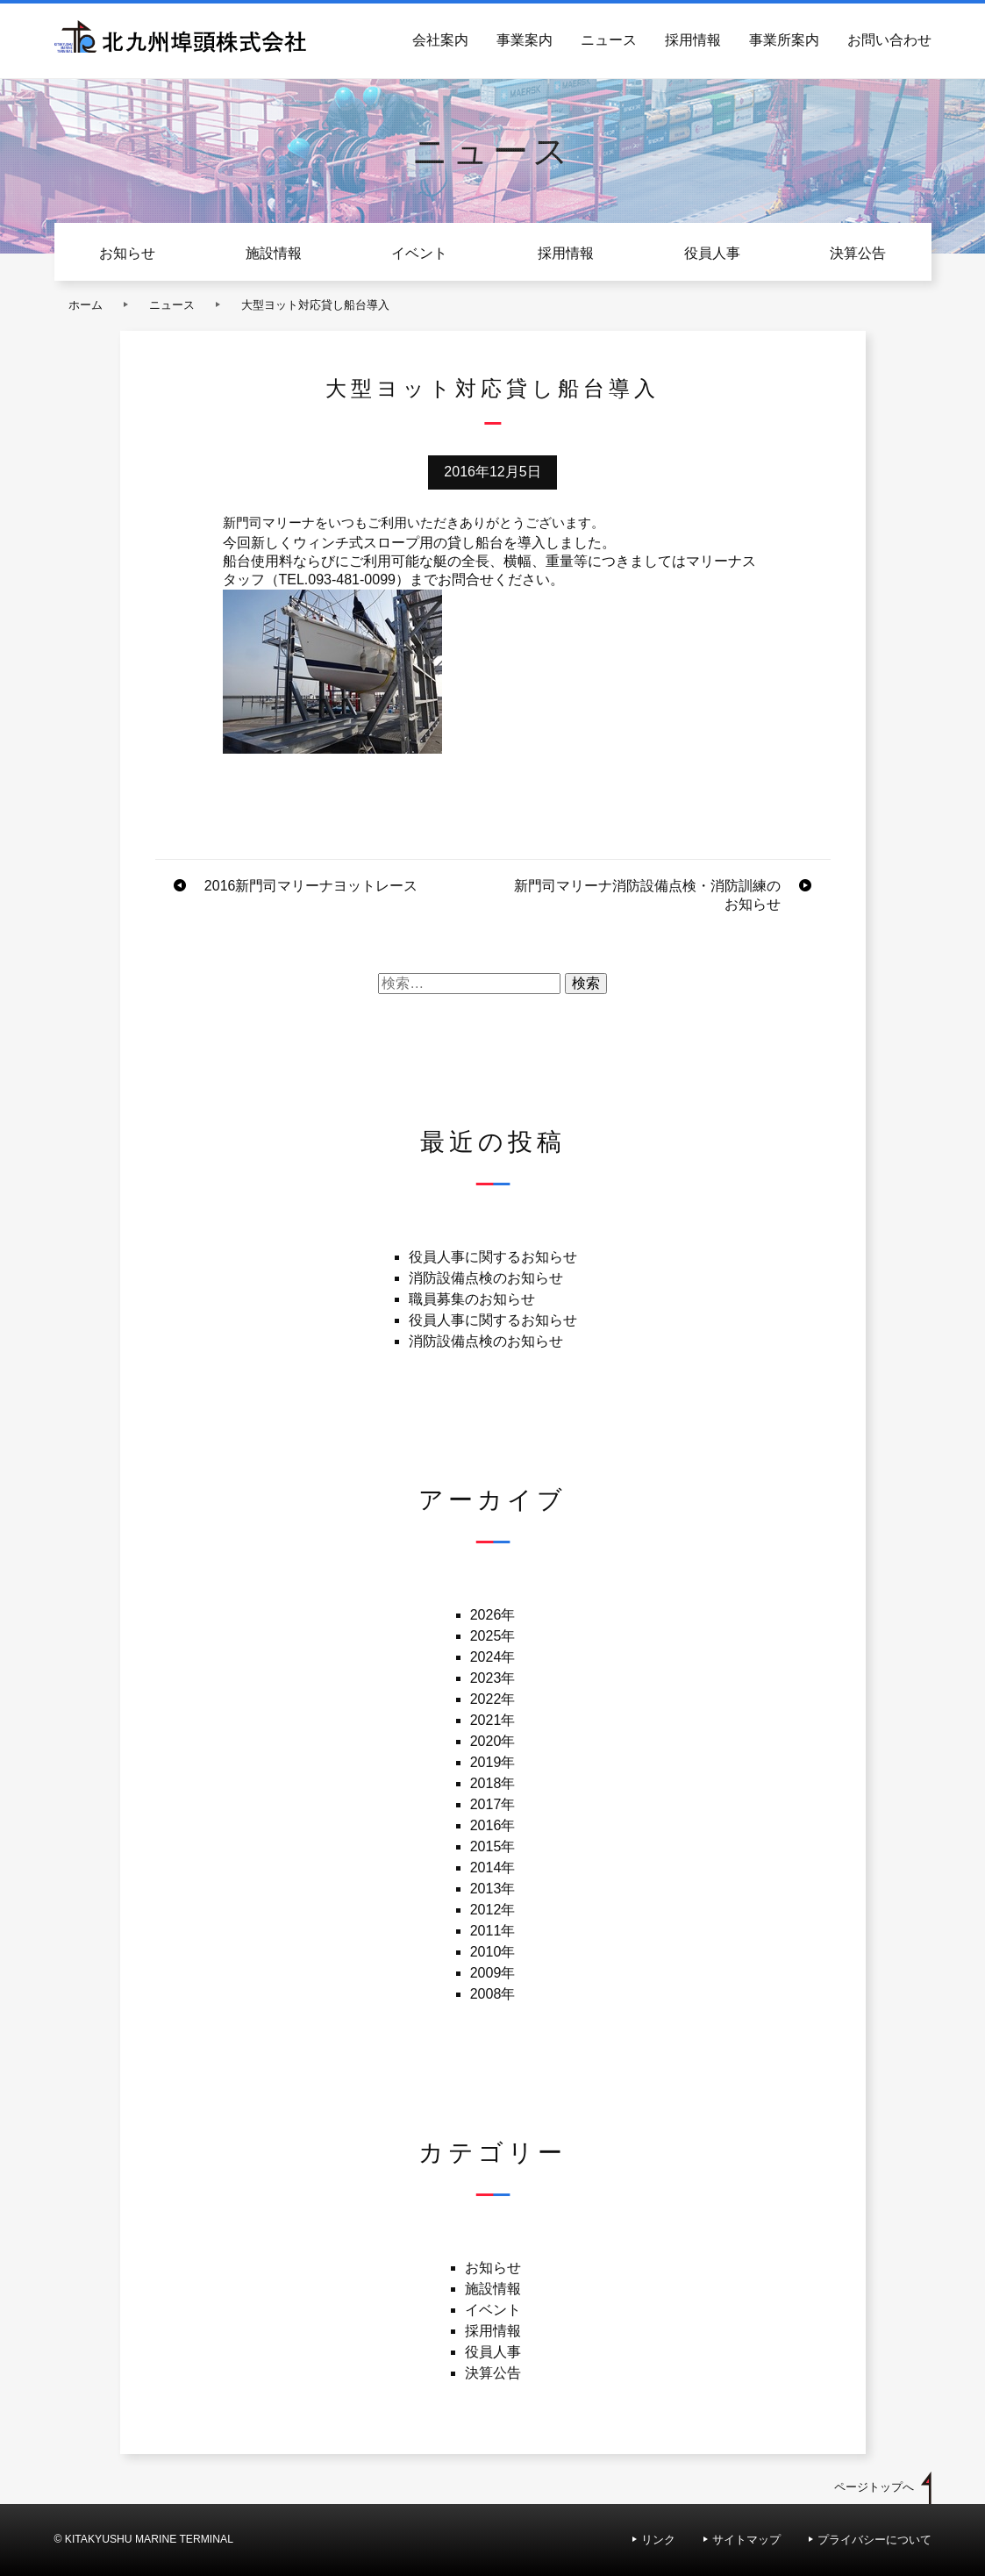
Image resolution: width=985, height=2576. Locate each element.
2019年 (493, 1762)
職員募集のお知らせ (472, 1299)
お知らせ (127, 253)
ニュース (609, 39)
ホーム (85, 304)
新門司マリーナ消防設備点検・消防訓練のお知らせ (647, 895)
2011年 (493, 1930)
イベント (419, 253)
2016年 (493, 1825)
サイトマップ (746, 2539)
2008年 (493, 1993)
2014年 (493, 1867)
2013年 (493, 1888)
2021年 (493, 1720)
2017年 (493, 1804)
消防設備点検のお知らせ (486, 1277)
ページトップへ (874, 2487)
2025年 (493, 1635)
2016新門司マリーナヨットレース (311, 885)
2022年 (493, 1699)
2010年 (493, 1951)
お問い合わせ (889, 39)
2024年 (493, 1656)
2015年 (493, 1846)
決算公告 (858, 253)
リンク (658, 2539)
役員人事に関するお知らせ (493, 1256)
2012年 (493, 1909)
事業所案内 (784, 39)
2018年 (493, 1783)
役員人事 (712, 253)
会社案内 (440, 39)
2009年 (493, 1972)
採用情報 (693, 39)
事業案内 (524, 39)
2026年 (493, 1614)
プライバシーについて (874, 2539)
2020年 (493, 1741)
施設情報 (274, 253)
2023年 (493, 1678)
